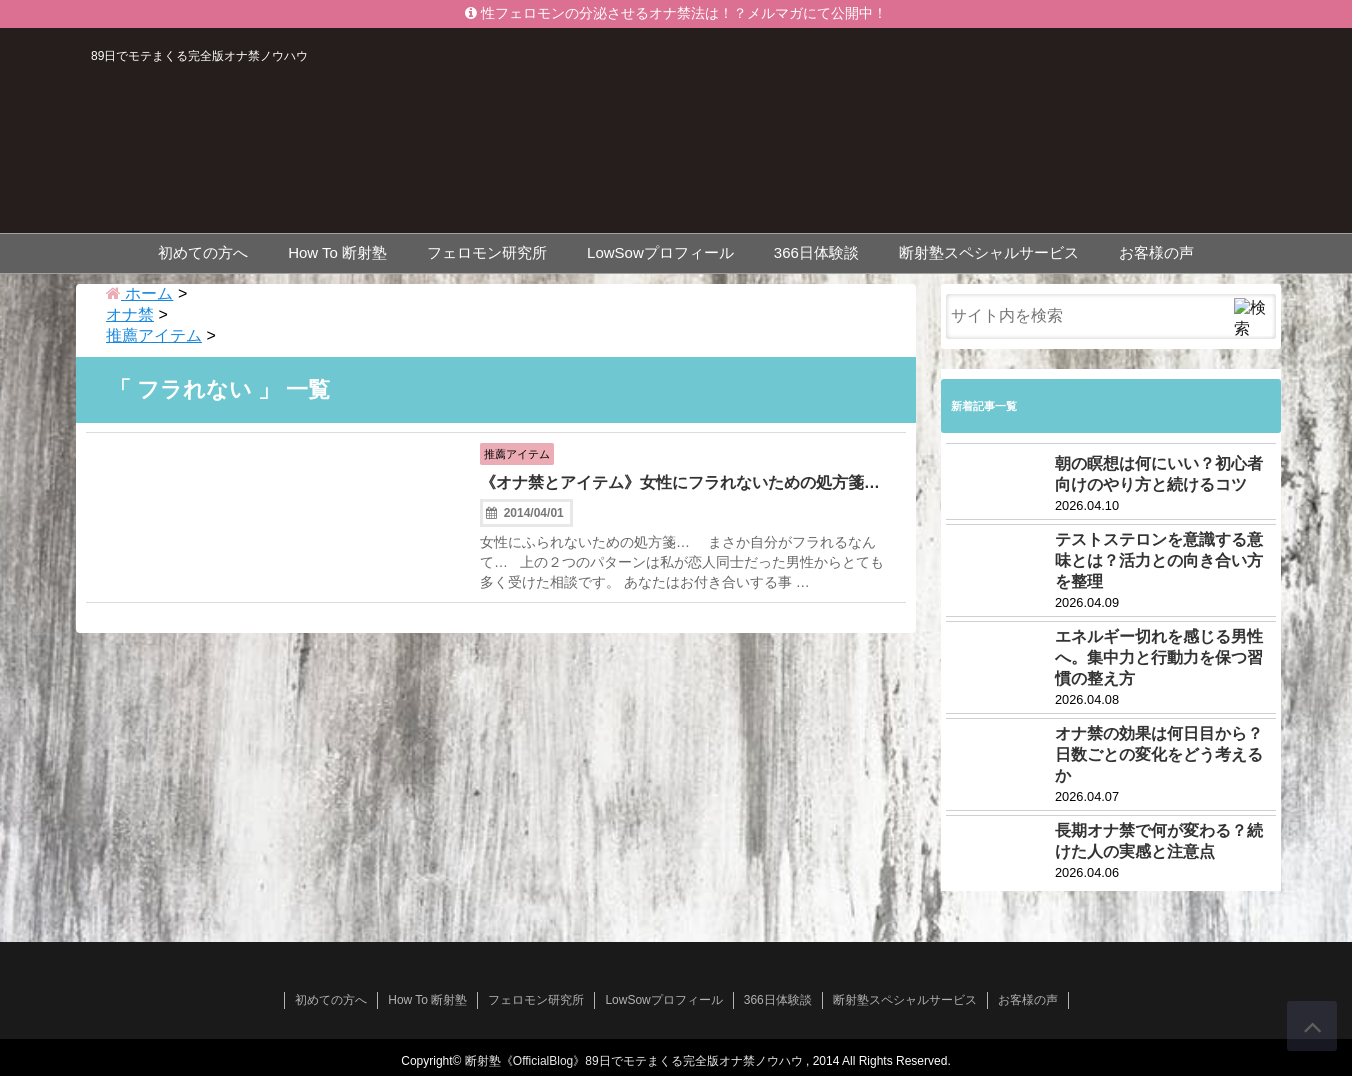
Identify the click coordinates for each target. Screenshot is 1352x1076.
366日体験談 (816, 249)
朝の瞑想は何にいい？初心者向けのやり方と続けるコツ (1159, 471)
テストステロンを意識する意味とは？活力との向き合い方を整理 (1159, 557)
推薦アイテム (527, 451)
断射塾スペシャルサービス (989, 249)
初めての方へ (203, 249)
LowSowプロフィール (660, 249)
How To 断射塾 (337, 249)
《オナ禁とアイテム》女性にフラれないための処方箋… (680, 495)
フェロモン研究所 (487, 249)
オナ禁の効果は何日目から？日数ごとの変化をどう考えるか (1159, 751)
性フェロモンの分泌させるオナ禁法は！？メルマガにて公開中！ (676, 13)
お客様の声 (1156, 249)
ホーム (139, 290)
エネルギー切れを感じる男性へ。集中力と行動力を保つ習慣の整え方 (1159, 654)
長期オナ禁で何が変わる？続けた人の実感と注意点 (1159, 838)
